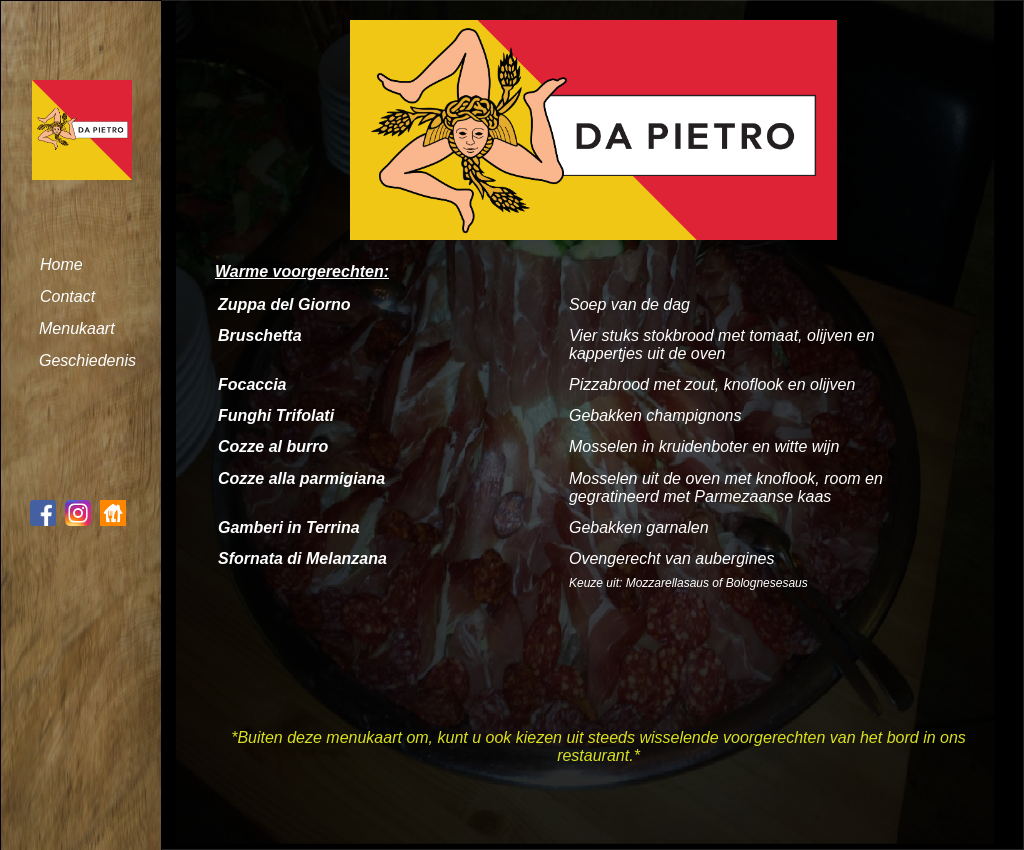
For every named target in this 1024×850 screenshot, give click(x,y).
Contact (67, 296)
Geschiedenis (87, 360)
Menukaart (77, 328)
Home (61, 264)
